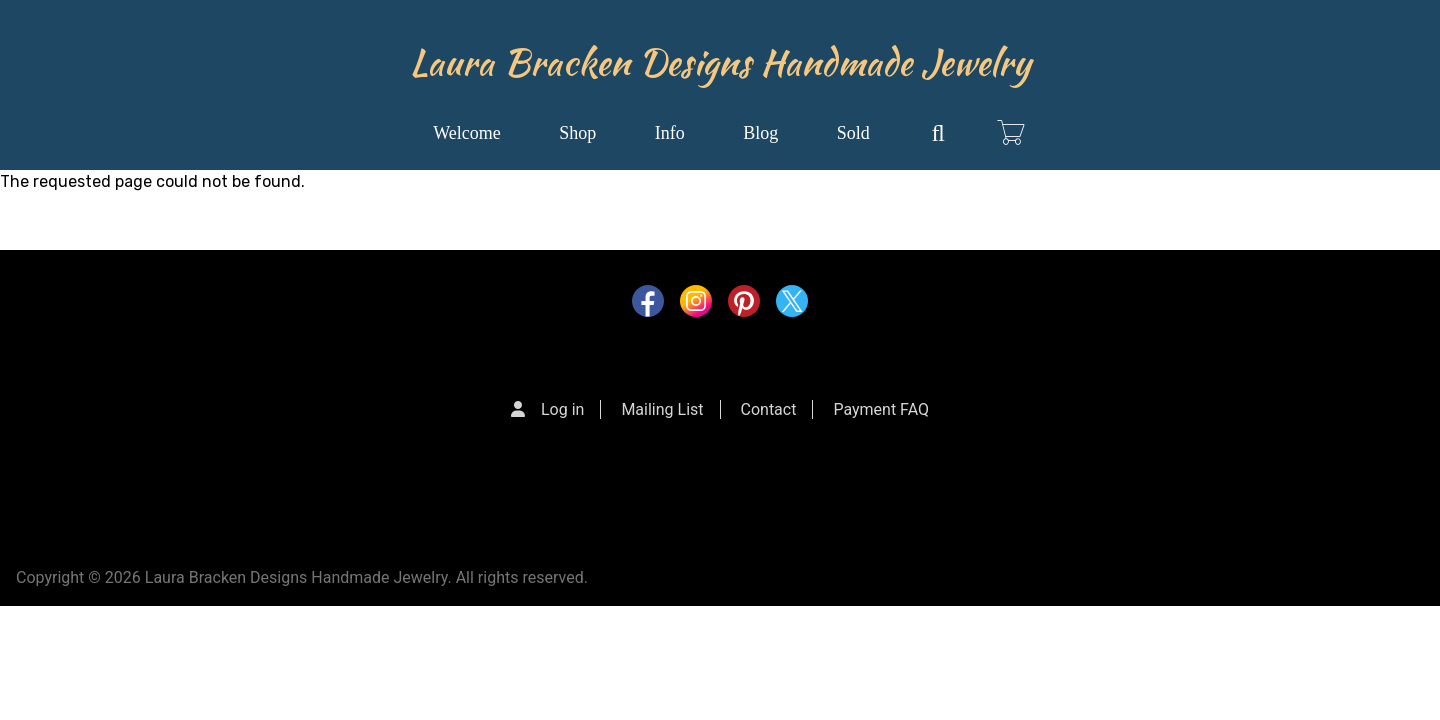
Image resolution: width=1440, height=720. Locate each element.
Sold (853, 133)
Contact (769, 409)
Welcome (467, 133)
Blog (760, 133)
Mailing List (662, 409)
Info (670, 133)
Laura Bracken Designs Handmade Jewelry (720, 62)
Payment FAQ (881, 409)
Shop (577, 133)
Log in (562, 409)
